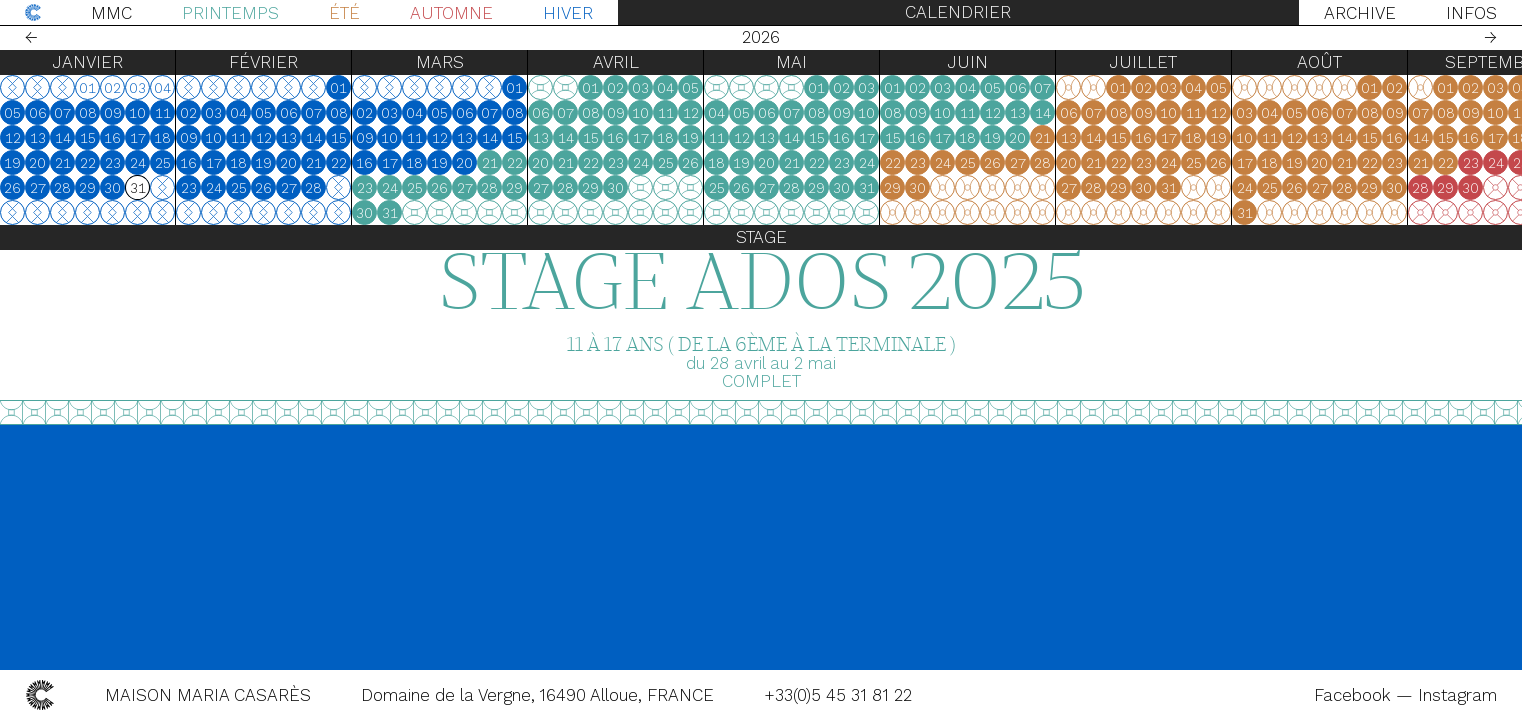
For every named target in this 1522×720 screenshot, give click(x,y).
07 (62, 113)
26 (12, 188)
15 (88, 138)
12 (13, 138)
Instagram (1457, 695)
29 (87, 188)
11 (163, 113)
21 (63, 163)
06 (38, 113)
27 (38, 188)
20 (37, 163)
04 (238, 113)
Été (344, 13)
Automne (451, 13)
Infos (1471, 13)
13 (38, 138)
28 (62, 188)
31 (390, 213)
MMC (111, 13)
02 (188, 113)
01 (338, 88)
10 (137, 113)
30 (112, 188)
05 (12, 113)
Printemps (230, 13)
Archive (1360, 13)
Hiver (568, 13)
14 (63, 138)
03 (213, 113)
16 (112, 138)
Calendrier (958, 12)
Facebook (1355, 695)
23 (113, 163)
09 (113, 113)
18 (162, 138)
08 (88, 113)
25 (163, 163)
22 (88, 163)
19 (12, 163)
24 (138, 163)
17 (138, 138)
